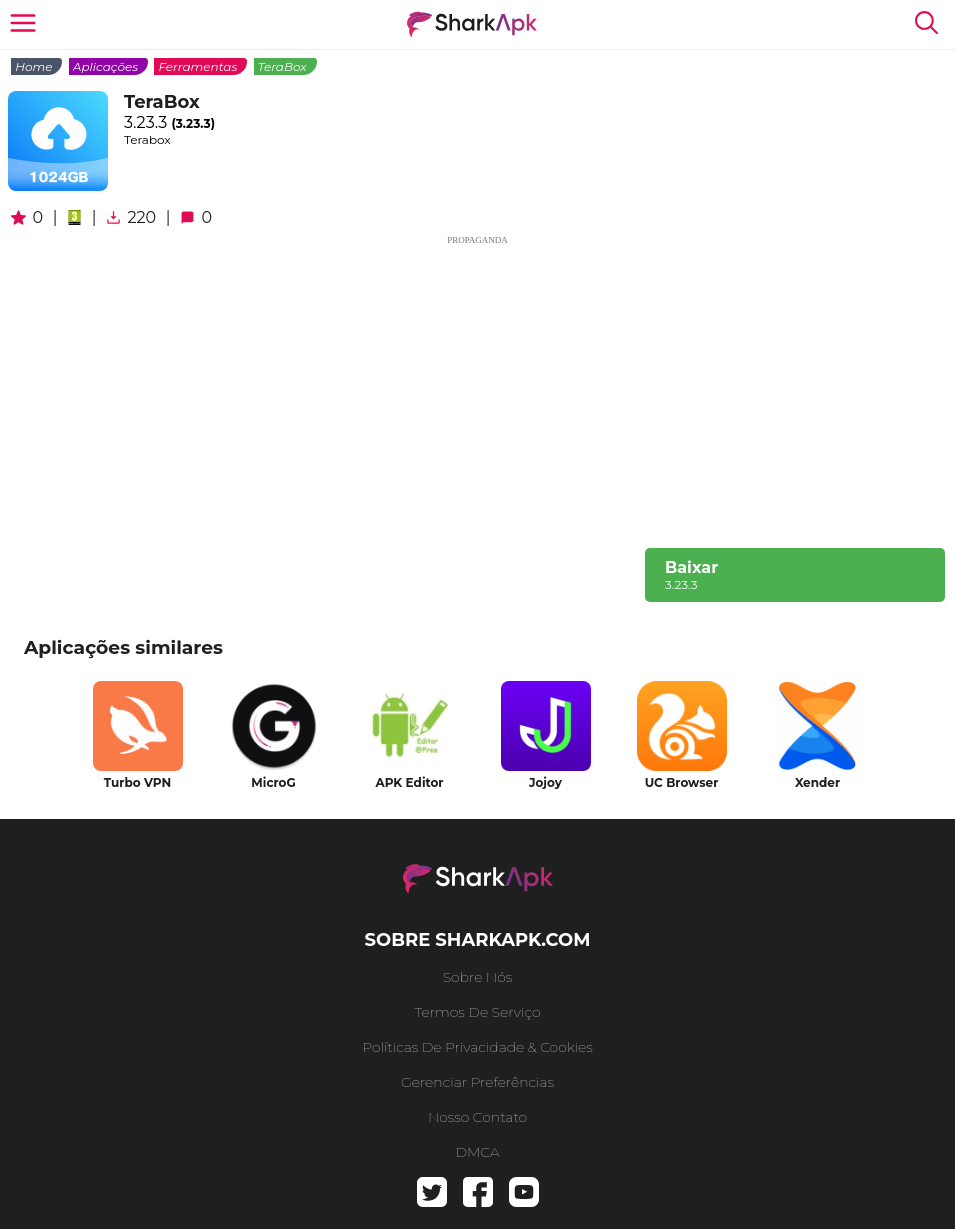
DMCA (477, 1152)
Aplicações (105, 66)
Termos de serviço (478, 1012)
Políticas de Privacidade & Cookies (477, 1047)
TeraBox (282, 66)
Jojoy (545, 782)
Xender (817, 782)
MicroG (273, 782)
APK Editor (409, 782)
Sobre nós (478, 977)
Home (33, 66)
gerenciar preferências (477, 1082)
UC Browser (682, 782)
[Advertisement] (477, 388)
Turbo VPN (137, 782)
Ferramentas (197, 66)
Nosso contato (477, 1117)
